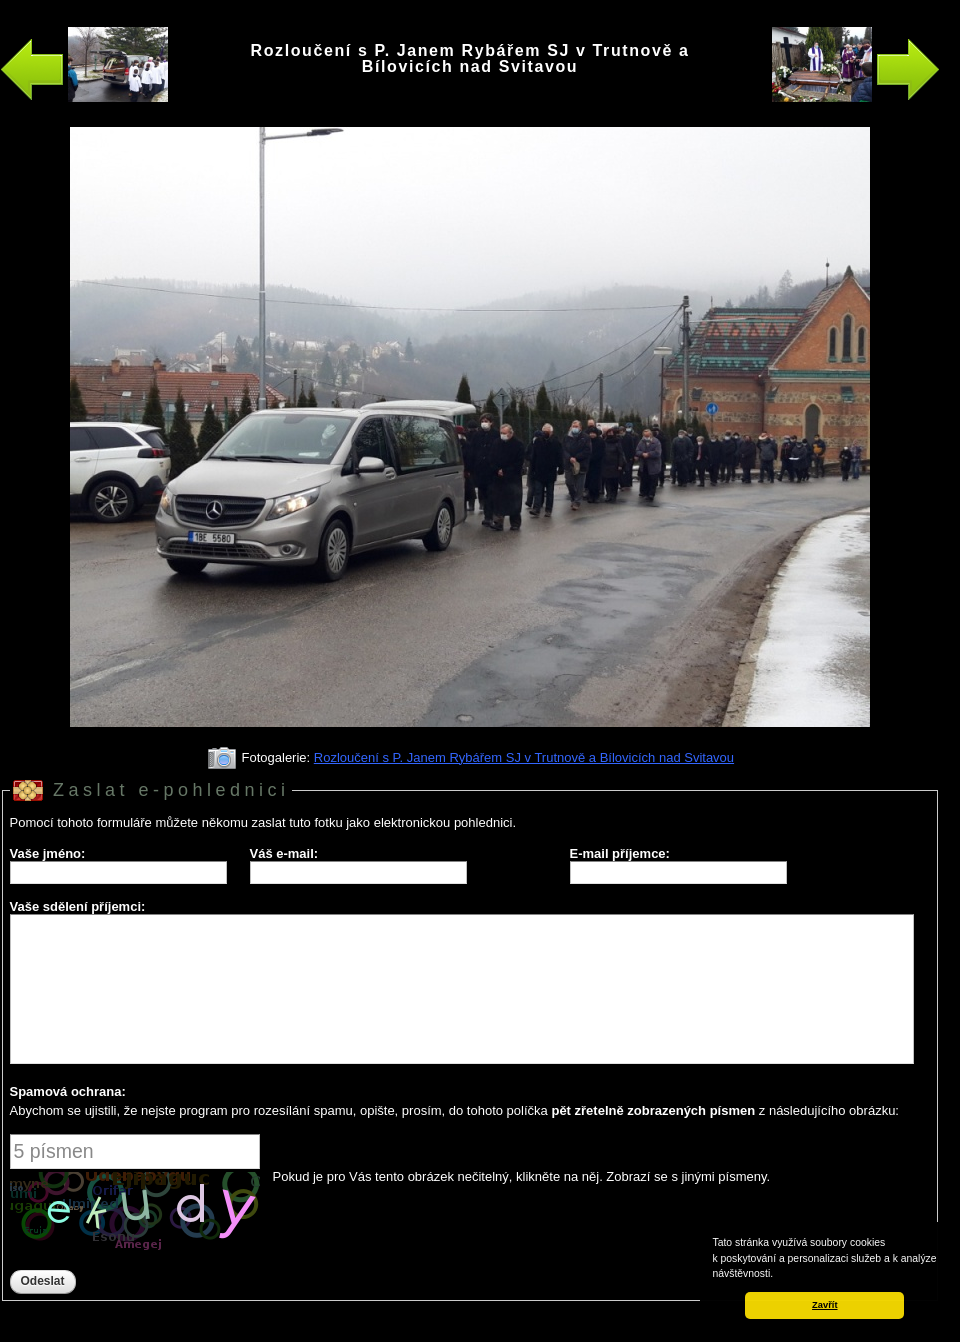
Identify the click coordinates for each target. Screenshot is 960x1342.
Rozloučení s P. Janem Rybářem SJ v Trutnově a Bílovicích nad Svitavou (524, 757)
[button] (778, 1275)
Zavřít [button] (824, 1305)
